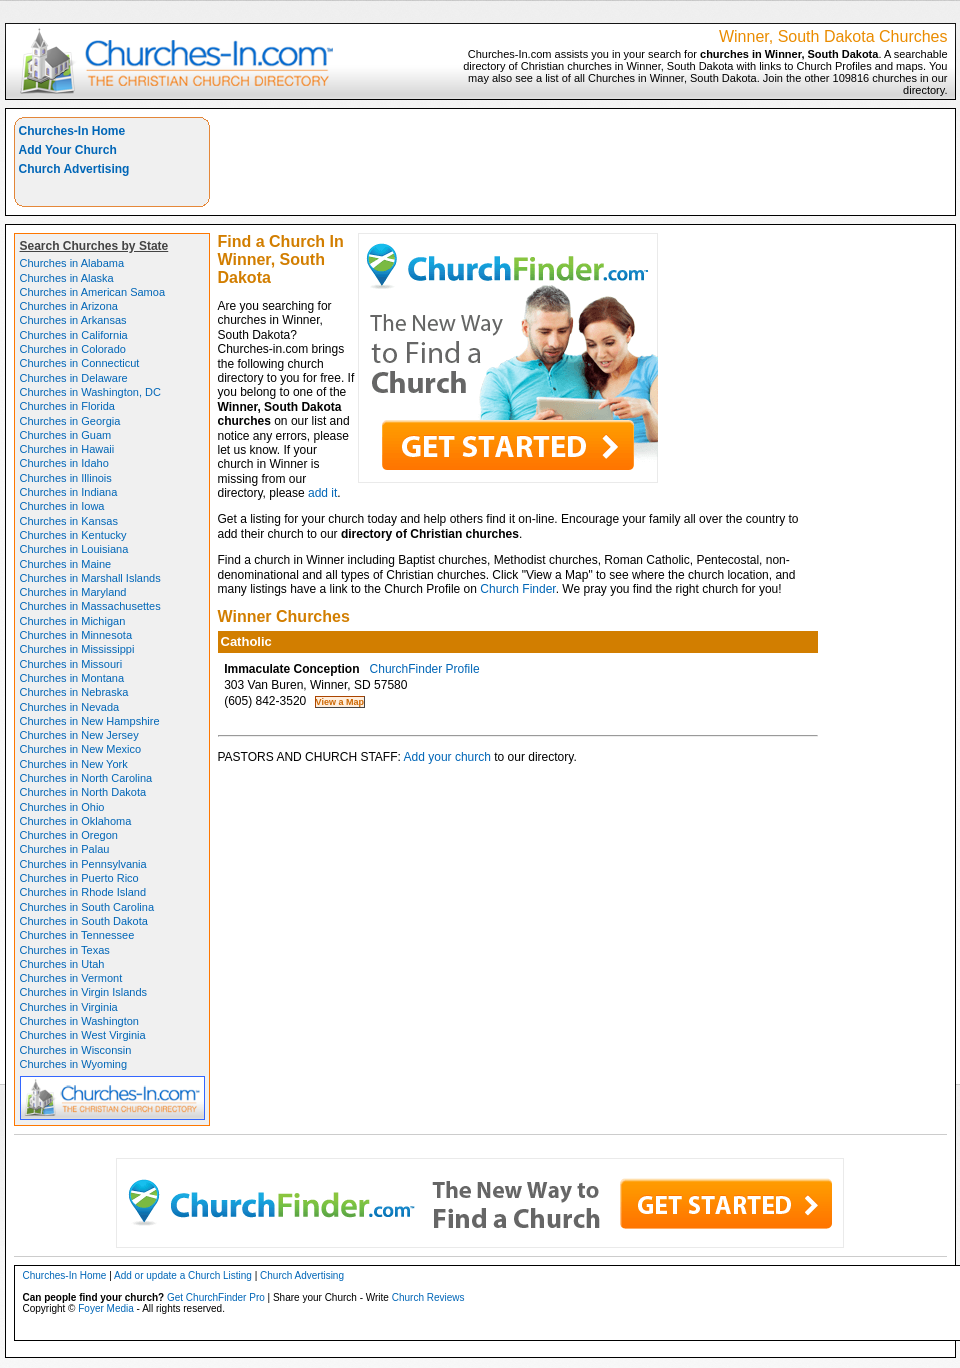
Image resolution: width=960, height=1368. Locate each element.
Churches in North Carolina (86, 778)
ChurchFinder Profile (425, 669)
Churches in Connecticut (80, 363)
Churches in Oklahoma (76, 821)
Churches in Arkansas (73, 320)
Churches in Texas (65, 950)
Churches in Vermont (71, 978)
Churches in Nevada (70, 707)
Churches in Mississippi (77, 649)
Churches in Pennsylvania (83, 864)
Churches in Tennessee (77, 935)
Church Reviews (428, 1297)
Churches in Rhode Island (83, 892)
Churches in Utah (62, 964)
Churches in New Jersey (79, 735)
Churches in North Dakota (83, 792)
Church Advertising (74, 169)
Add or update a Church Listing (183, 1275)
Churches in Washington (79, 1021)
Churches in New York (74, 764)
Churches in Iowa (62, 506)
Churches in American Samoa (93, 292)
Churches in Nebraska (74, 692)
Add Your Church (68, 150)
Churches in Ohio (62, 807)
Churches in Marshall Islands (90, 578)
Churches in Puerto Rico (79, 878)
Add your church (447, 757)
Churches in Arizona (69, 306)
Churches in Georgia (70, 421)
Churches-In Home (72, 131)
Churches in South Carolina (87, 907)
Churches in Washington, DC (90, 392)
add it (322, 493)
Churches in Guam (66, 435)
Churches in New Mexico (81, 749)
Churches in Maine (66, 564)
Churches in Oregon (69, 835)
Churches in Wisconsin (76, 1050)
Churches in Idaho (64, 463)
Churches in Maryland (73, 592)
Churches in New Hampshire (90, 721)
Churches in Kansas (69, 521)
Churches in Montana (72, 678)
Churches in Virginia (69, 1007)
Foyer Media (106, 1308)
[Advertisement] (866, 179)
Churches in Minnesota (76, 635)
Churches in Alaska (67, 278)
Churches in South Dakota (84, 921)
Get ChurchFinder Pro (216, 1297)
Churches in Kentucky (73, 535)
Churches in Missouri (71, 664)
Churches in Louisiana (74, 549)
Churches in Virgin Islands (84, 992)
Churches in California (74, 335)
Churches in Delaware (74, 378)
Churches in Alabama (72, 263)
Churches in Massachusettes (90, 606)
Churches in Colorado (73, 349)
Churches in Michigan (73, 621)
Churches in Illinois (66, 478)
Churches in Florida (67, 406)
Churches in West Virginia (83, 1035)
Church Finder (517, 589)
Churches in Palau (65, 849)
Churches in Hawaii (67, 449)
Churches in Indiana (69, 492)
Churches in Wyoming (74, 1064)
